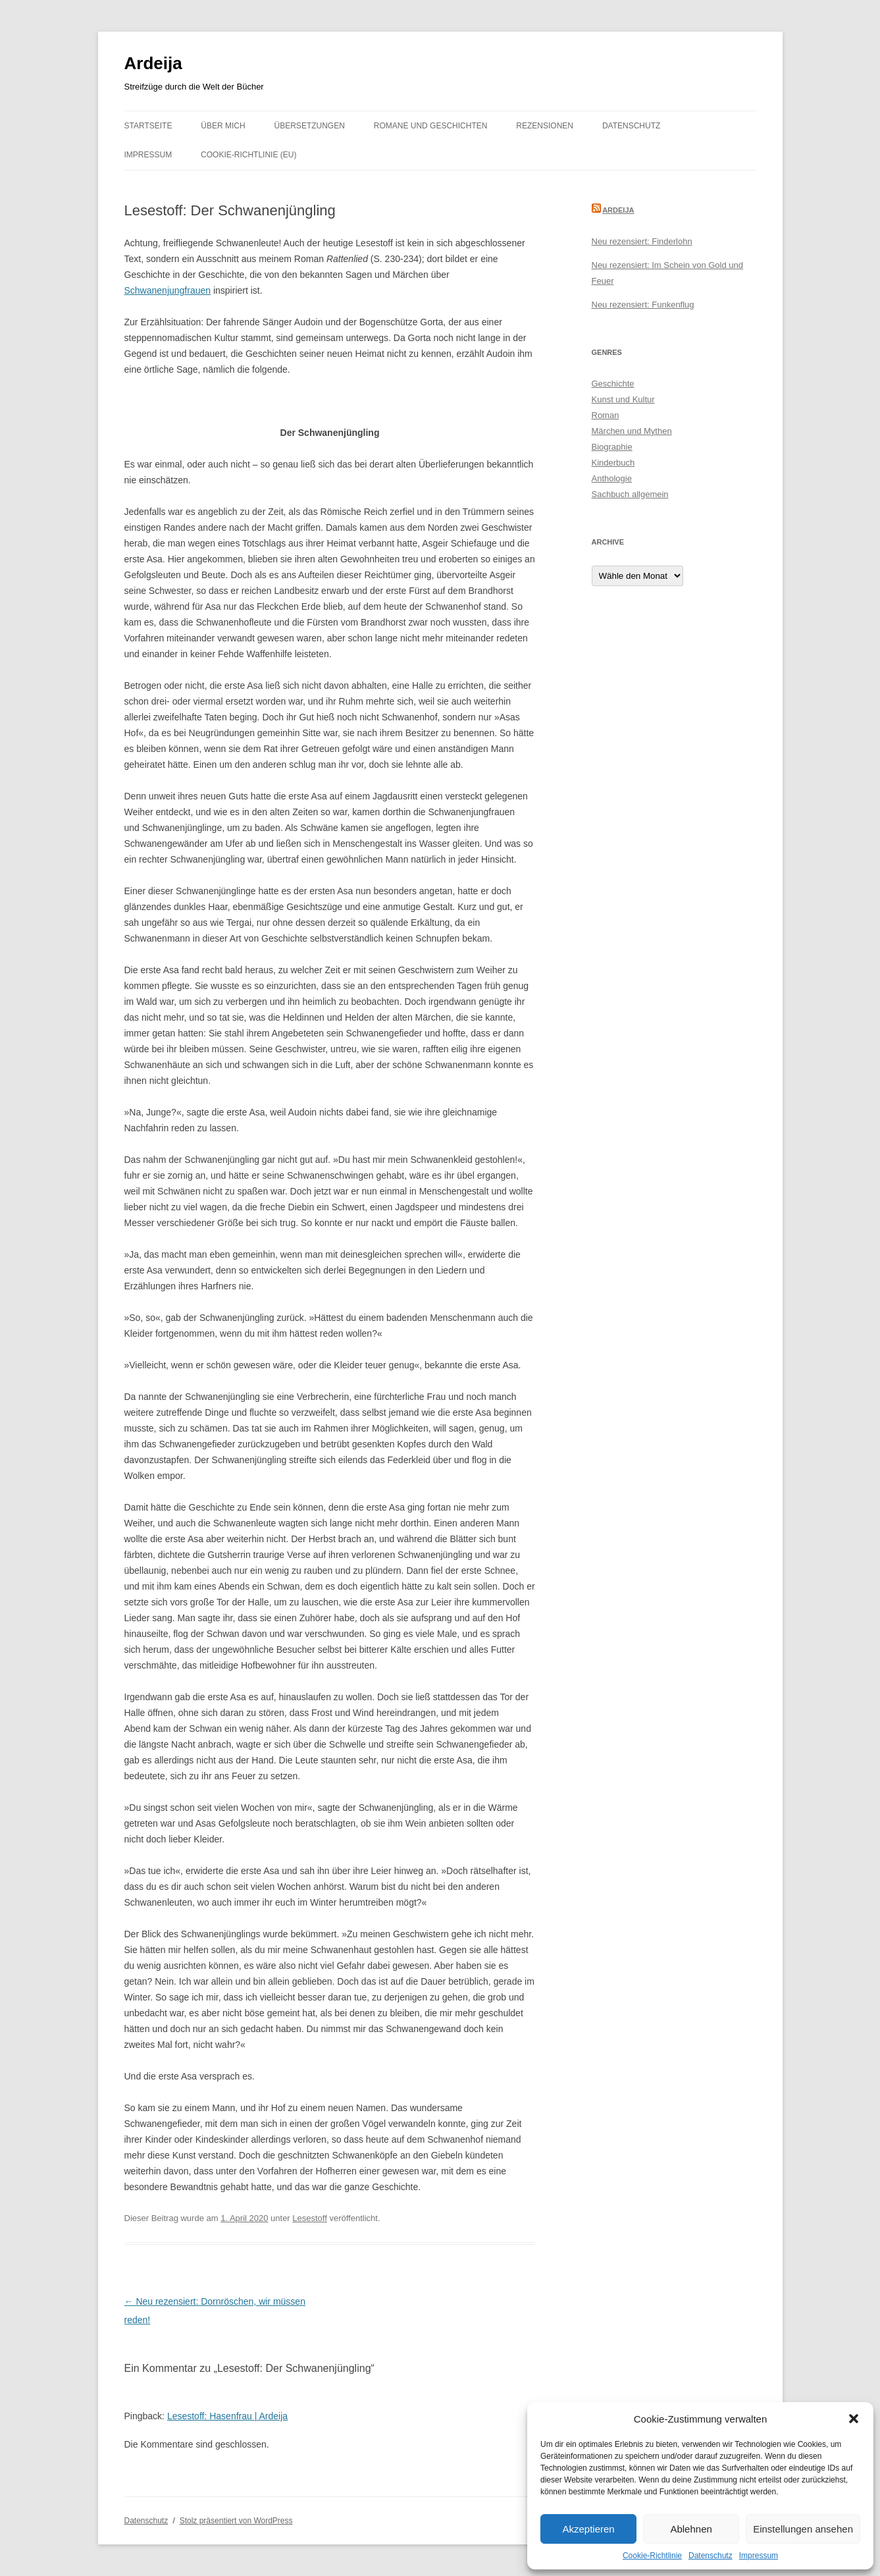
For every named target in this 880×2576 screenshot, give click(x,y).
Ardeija (153, 63)
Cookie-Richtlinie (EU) (248, 154)
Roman (605, 415)
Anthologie (612, 478)
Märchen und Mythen (632, 431)
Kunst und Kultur (623, 399)
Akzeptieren (588, 2529)
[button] (853, 2418)
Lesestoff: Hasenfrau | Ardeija (227, 2416)
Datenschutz (710, 2555)
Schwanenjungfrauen (167, 290)
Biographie (612, 447)
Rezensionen (544, 125)
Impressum (758, 2555)
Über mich (223, 125)
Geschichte (613, 384)
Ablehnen (691, 2529)
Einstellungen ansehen (803, 2529)
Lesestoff (309, 2218)
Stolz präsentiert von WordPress (236, 2520)
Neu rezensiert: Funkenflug (643, 304)
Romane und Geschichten (431, 125)
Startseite (148, 125)
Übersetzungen (309, 125)
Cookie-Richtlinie (652, 2555)
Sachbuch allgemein (630, 494)
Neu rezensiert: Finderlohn (642, 241)
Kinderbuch (613, 463)
